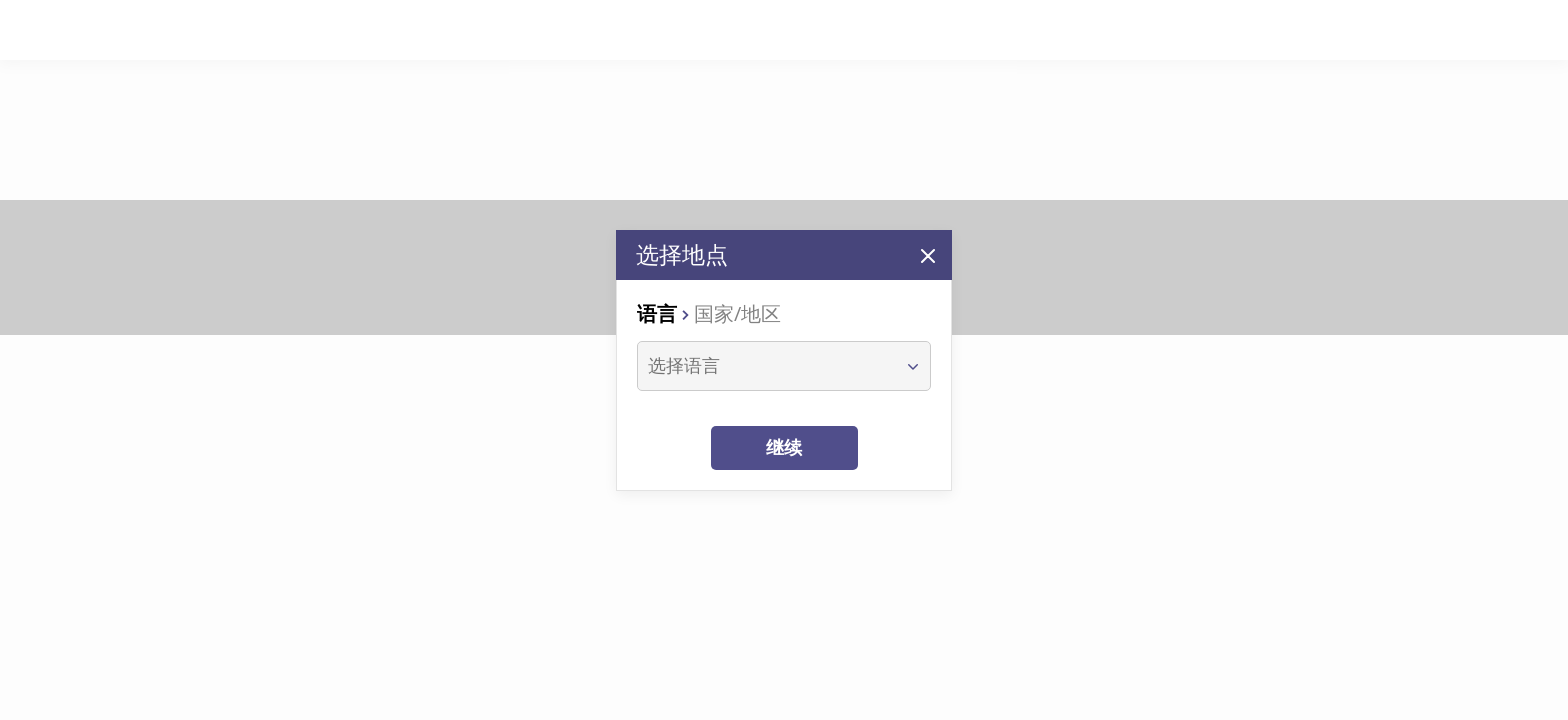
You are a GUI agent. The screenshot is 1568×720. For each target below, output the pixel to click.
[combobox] (765, 366)
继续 (784, 447)
